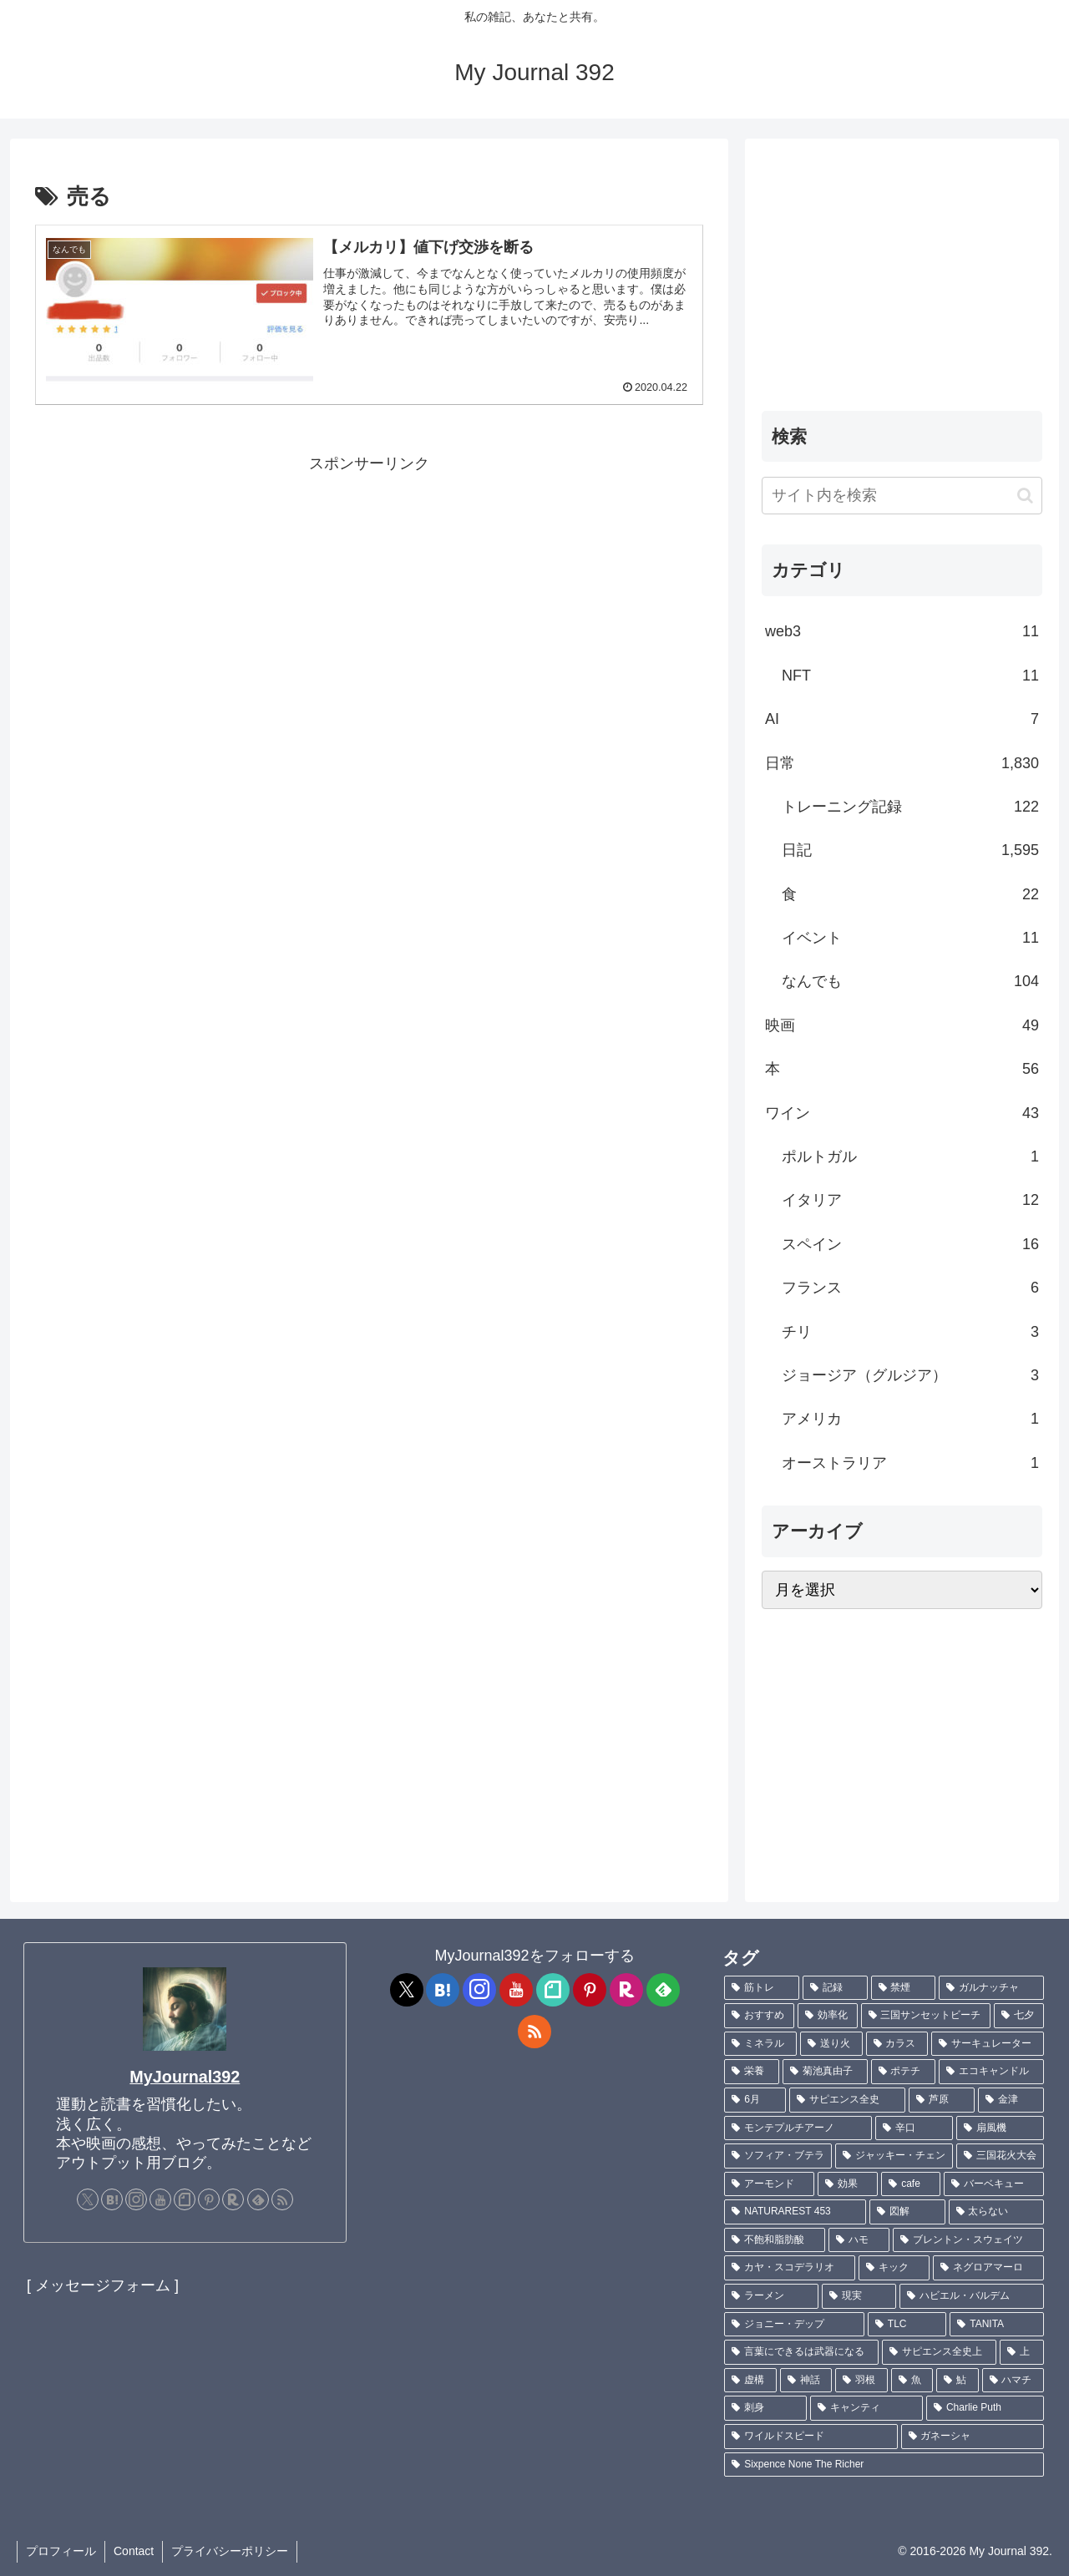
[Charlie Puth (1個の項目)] (985, 2408)
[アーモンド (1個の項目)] (769, 2184)
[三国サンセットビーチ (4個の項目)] (926, 2015)
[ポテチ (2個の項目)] (903, 2071)
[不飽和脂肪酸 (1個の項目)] (774, 2240)
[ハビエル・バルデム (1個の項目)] (971, 2296)
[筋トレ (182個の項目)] (761, 1988)
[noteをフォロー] (184, 2199)
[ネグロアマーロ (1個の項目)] (988, 2267)
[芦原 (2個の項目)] (942, 2100)
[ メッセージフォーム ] (103, 2285)
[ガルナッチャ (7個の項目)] (991, 1988)
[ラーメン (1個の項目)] (771, 2296)
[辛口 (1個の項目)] (914, 2128)
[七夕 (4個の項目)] (1019, 2015)
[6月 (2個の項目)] (755, 2100)
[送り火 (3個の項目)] (831, 2044)
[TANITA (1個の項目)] (997, 2324)
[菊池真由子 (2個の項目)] (825, 2071)
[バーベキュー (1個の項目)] (994, 2184)
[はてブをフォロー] (112, 2199)
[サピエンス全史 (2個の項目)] (847, 2100)
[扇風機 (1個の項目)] (1000, 2128)
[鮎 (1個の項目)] (957, 2380)
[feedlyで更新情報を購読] (258, 2199)
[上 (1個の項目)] (1022, 2352)
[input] (902, 495)
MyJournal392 (184, 2076)
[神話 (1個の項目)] (806, 2380)
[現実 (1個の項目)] (859, 2296)
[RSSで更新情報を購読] (282, 2199)
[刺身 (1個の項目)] (765, 2408)
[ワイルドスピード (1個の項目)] (810, 2436)
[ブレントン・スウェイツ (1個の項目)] (968, 2240)
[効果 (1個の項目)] (848, 2184)
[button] (1025, 495)
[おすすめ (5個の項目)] (759, 2015)
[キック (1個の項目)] (894, 2267)
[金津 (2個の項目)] (1011, 2100)
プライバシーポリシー (229, 2551)
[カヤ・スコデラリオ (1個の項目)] (789, 2267)
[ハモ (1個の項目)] (858, 2240)
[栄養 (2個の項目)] (751, 2071)
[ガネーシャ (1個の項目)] (972, 2436)
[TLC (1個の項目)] (907, 2324)
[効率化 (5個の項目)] (828, 2015)
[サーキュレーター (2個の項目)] (987, 2044)
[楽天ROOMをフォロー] (233, 2199)
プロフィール (61, 2551)
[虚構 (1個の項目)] (750, 2380)
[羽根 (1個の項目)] (861, 2380)
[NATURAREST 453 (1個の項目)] (795, 2211)
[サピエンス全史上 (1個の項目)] (939, 2352)
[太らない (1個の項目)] (996, 2211)
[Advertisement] (369, 594)
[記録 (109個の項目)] (835, 1988)
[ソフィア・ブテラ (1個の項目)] (778, 2156)
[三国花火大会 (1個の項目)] (1000, 2156)
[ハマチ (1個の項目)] (1013, 2380)
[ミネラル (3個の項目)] (760, 2044)
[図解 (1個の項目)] (907, 2211)
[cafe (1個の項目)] (910, 2184)
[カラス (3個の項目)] (897, 2044)
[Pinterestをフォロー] (209, 2199)
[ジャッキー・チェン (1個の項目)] (894, 2156)
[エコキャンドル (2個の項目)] (991, 2071)
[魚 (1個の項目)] (912, 2380)
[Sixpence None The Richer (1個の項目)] (884, 2464)
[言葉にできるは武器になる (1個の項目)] (801, 2352)
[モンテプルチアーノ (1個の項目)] (798, 2128)
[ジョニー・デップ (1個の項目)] (794, 2324)
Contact (134, 2551)
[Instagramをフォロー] (136, 2199)
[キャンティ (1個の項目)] (866, 2408)
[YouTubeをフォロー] (160, 2199)
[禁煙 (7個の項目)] (903, 1988)
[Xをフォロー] (88, 2199)
